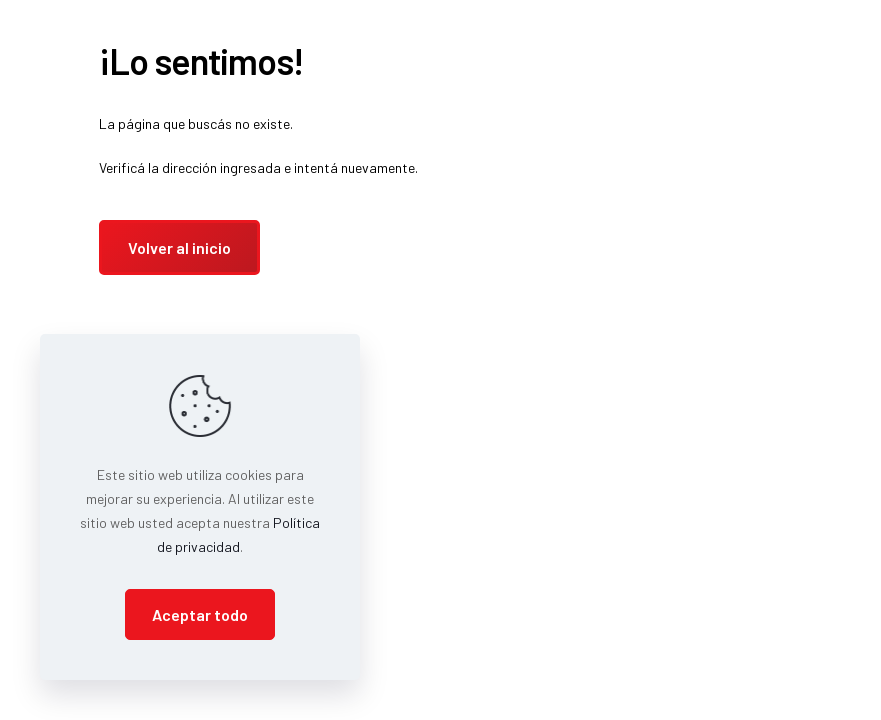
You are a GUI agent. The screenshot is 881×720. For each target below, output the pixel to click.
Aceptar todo (200, 614)
